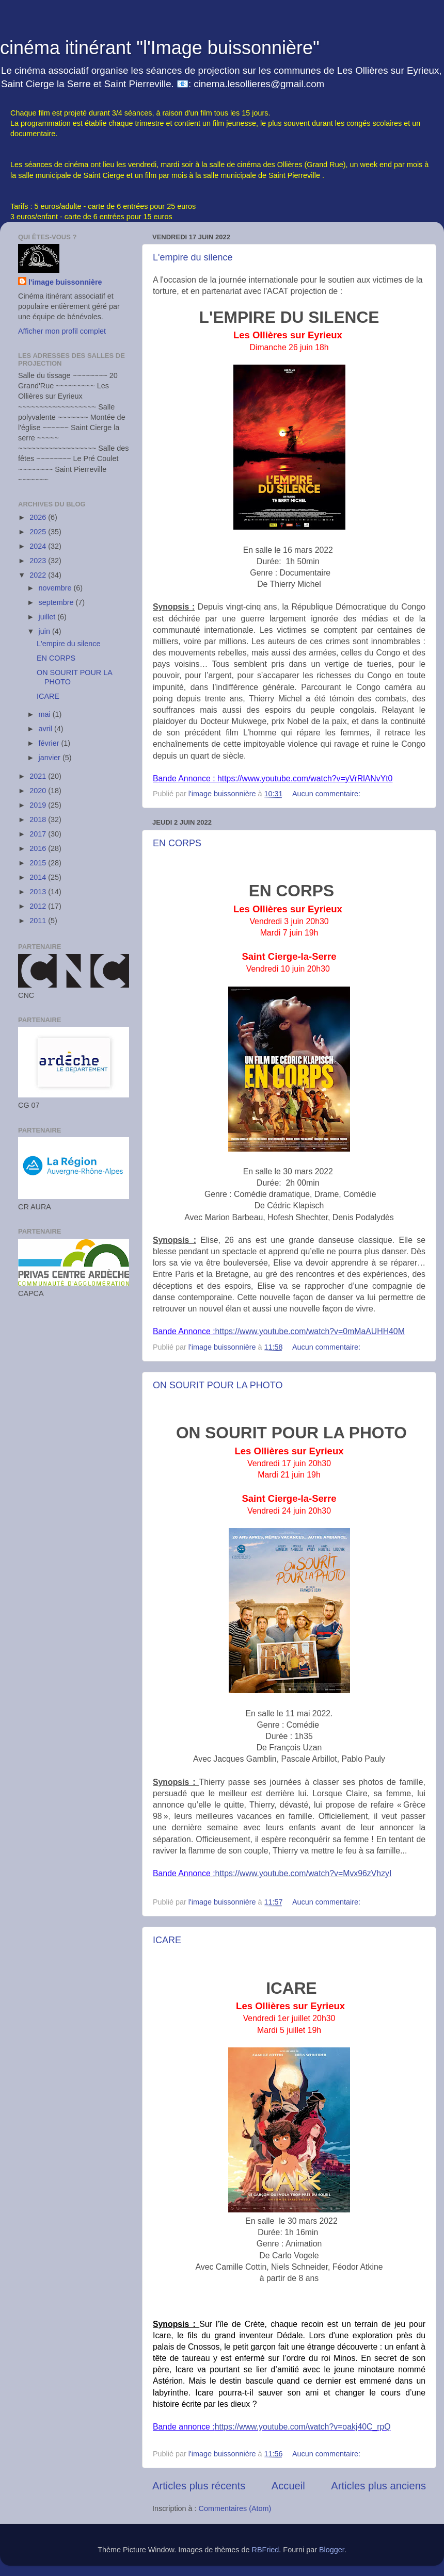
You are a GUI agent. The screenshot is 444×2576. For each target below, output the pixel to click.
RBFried (265, 2550)
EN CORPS (177, 843)
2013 (38, 892)
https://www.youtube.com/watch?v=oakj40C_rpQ (303, 2426)
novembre (56, 588)
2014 (38, 877)
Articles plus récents (198, 2485)
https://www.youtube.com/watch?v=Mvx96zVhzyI (303, 1873)
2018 (38, 819)
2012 (38, 906)
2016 (38, 848)
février (50, 743)
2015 (38, 863)
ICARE (167, 1940)
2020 (38, 790)
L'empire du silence (193, 257)
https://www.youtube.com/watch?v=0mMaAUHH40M (310, 1331)
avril (46, 729)
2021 (38, 776)
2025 (38, 532)
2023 (38, 560)
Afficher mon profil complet (62, 331)
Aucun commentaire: (327, 794)
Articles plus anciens (378, 2485)
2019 (38, 805)
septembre (57, 602)
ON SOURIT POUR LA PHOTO (217, 1385)
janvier (50, 757)
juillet (48, 617)
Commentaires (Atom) (235, 2508)
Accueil (288, 2485)
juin (45, 631)
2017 (38, 834)
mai (46, 714)
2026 (38, 517)
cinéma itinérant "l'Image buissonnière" (160, 47)
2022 (38, 575)
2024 (38, 546)
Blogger (331, 2550)
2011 (38, 920)
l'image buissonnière (65, 282)
